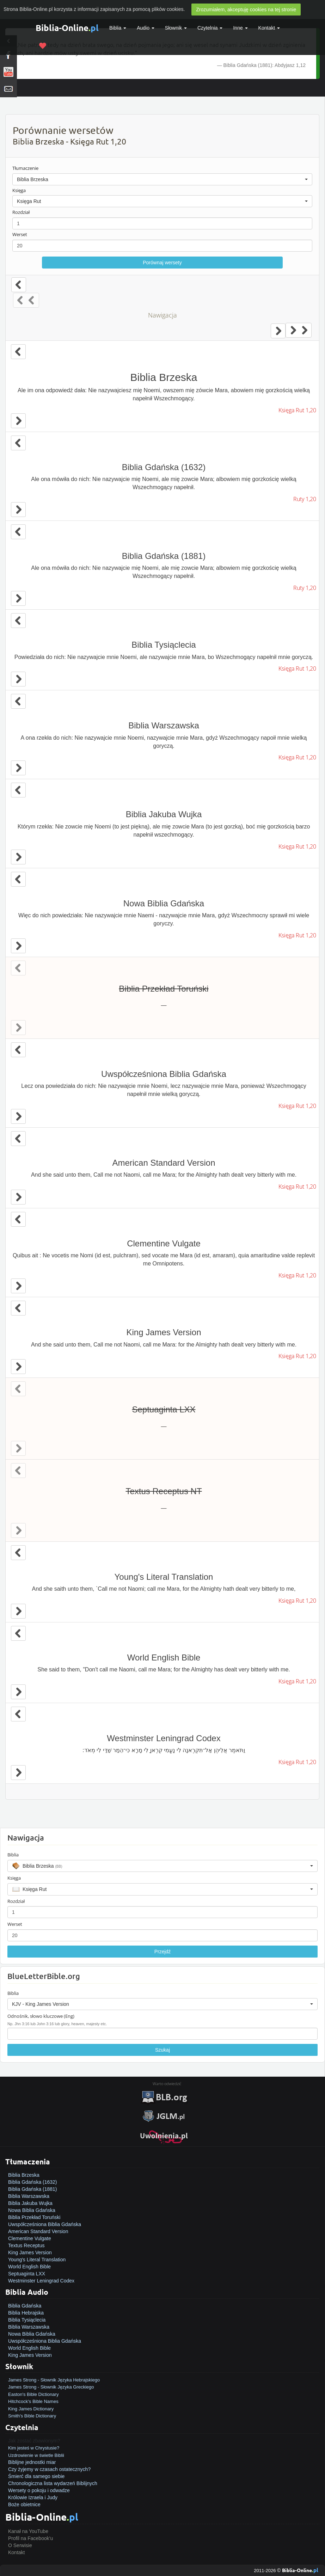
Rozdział (21, 212)
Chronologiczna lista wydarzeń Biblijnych (52, 2483)
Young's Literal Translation (37, 2259)
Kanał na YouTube (28, 2531)
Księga (19, 190)
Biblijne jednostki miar (32, 2462)
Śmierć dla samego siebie (36, 2476)
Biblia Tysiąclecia (26, 2320)
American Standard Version (38, 2231)
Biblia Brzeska (23, 2175)
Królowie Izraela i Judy (32, 2497)
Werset (19, 234)
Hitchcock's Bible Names (33, 2401)
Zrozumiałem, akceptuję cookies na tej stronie (246, 9)
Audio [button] (145, 28)
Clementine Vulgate (29, 2238)
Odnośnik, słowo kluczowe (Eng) (40, 2016)
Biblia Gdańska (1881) (32, 2189)
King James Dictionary (31, 2408)
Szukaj (162, 2050)
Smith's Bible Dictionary (32, 2415)
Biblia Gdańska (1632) (32, 2182)
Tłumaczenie (25, 168)
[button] (162, 179)
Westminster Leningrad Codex (41, 2281)
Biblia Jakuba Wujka (30, 2203)
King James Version (30, 2252)
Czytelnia (209, 28)
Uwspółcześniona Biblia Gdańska (44, 2224)
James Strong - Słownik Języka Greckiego (51, 2387)
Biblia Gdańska (24, 2306)
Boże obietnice (24, 2504)
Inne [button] (240, 28)
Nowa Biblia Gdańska (31, 2210)
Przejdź (162, 1951)
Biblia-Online (67, 27)
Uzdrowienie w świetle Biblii (36, 2455)
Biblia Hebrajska (26, 2313)
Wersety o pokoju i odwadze (39, 2490)
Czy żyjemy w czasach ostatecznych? (49, 2469)
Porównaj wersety (162, 262)
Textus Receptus (26, 2245)
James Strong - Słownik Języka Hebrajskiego (54, 2380)
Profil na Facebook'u (30, 2538)
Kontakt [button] (269, 28)
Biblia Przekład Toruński (34, 2217)
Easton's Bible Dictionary (33, 2394)
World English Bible (29, 2266)
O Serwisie (20, 2545)
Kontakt (16, 2552)
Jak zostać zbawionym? (34, 2440)
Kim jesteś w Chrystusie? (33, 2448)
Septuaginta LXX (26, 2273)
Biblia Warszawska (28, 2196)
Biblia (117, 28)
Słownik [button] (176, 28)
